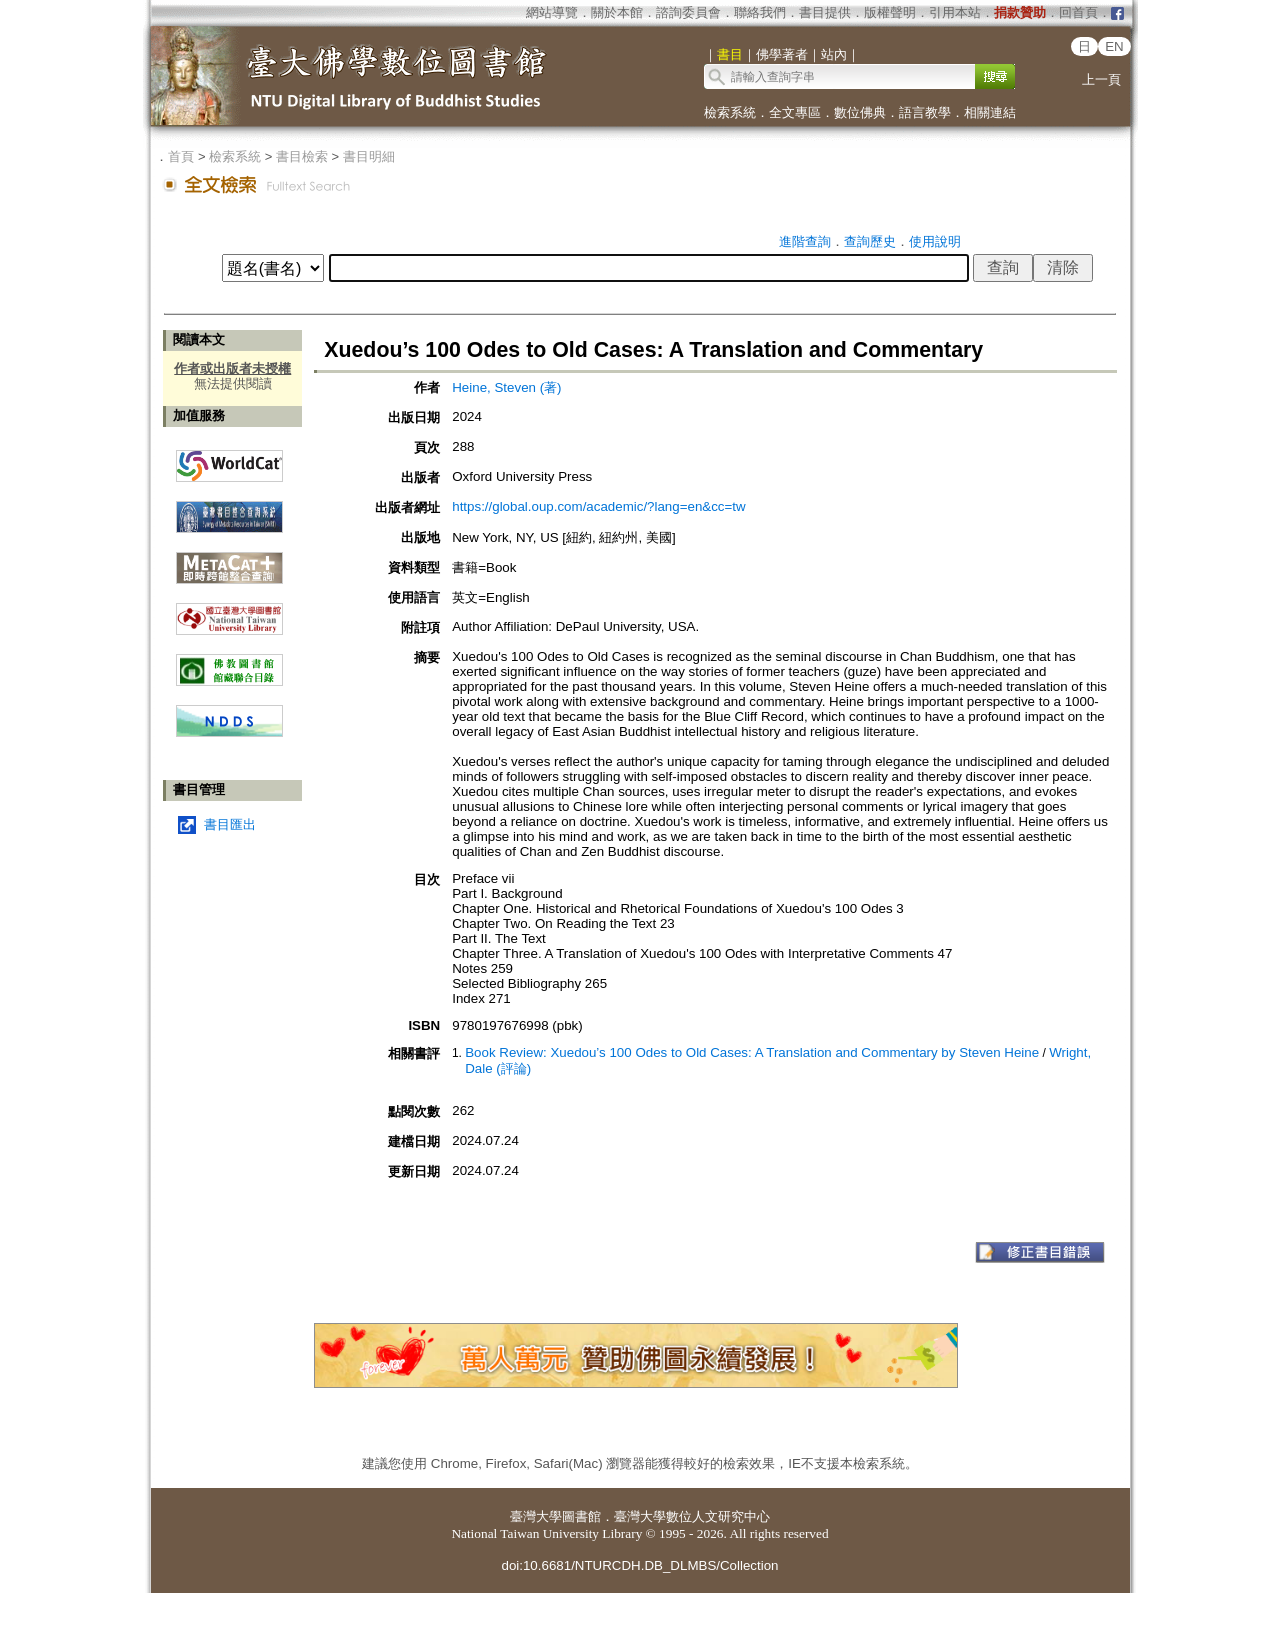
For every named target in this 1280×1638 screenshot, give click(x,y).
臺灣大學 (536, 1516)
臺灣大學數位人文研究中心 (692, 1516)
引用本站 (955, 12)
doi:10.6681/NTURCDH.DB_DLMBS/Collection (639, 1565)
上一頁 (1101, 79)
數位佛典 (860, 112)
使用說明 (935, 241)
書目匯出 (230, 824)
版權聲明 (890, 12)
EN (1114, 46)
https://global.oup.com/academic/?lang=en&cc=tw (598, 506)
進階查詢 (805, 241)
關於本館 (617, 12)
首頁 (181, 156)
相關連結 (990, 112)
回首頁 (1078, 12)
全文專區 (795, 112)
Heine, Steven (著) (506, 387)
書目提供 (825, 12)
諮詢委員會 (688, 12)
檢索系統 (730, 112)
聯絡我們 (760, 12)
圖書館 (581, 1516)
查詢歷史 (870, 241)
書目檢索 (302, 156)
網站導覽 (552, 12)
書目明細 (369, 156)
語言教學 (925, 112)
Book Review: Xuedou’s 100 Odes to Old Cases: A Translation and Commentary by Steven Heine (752, 1052)
